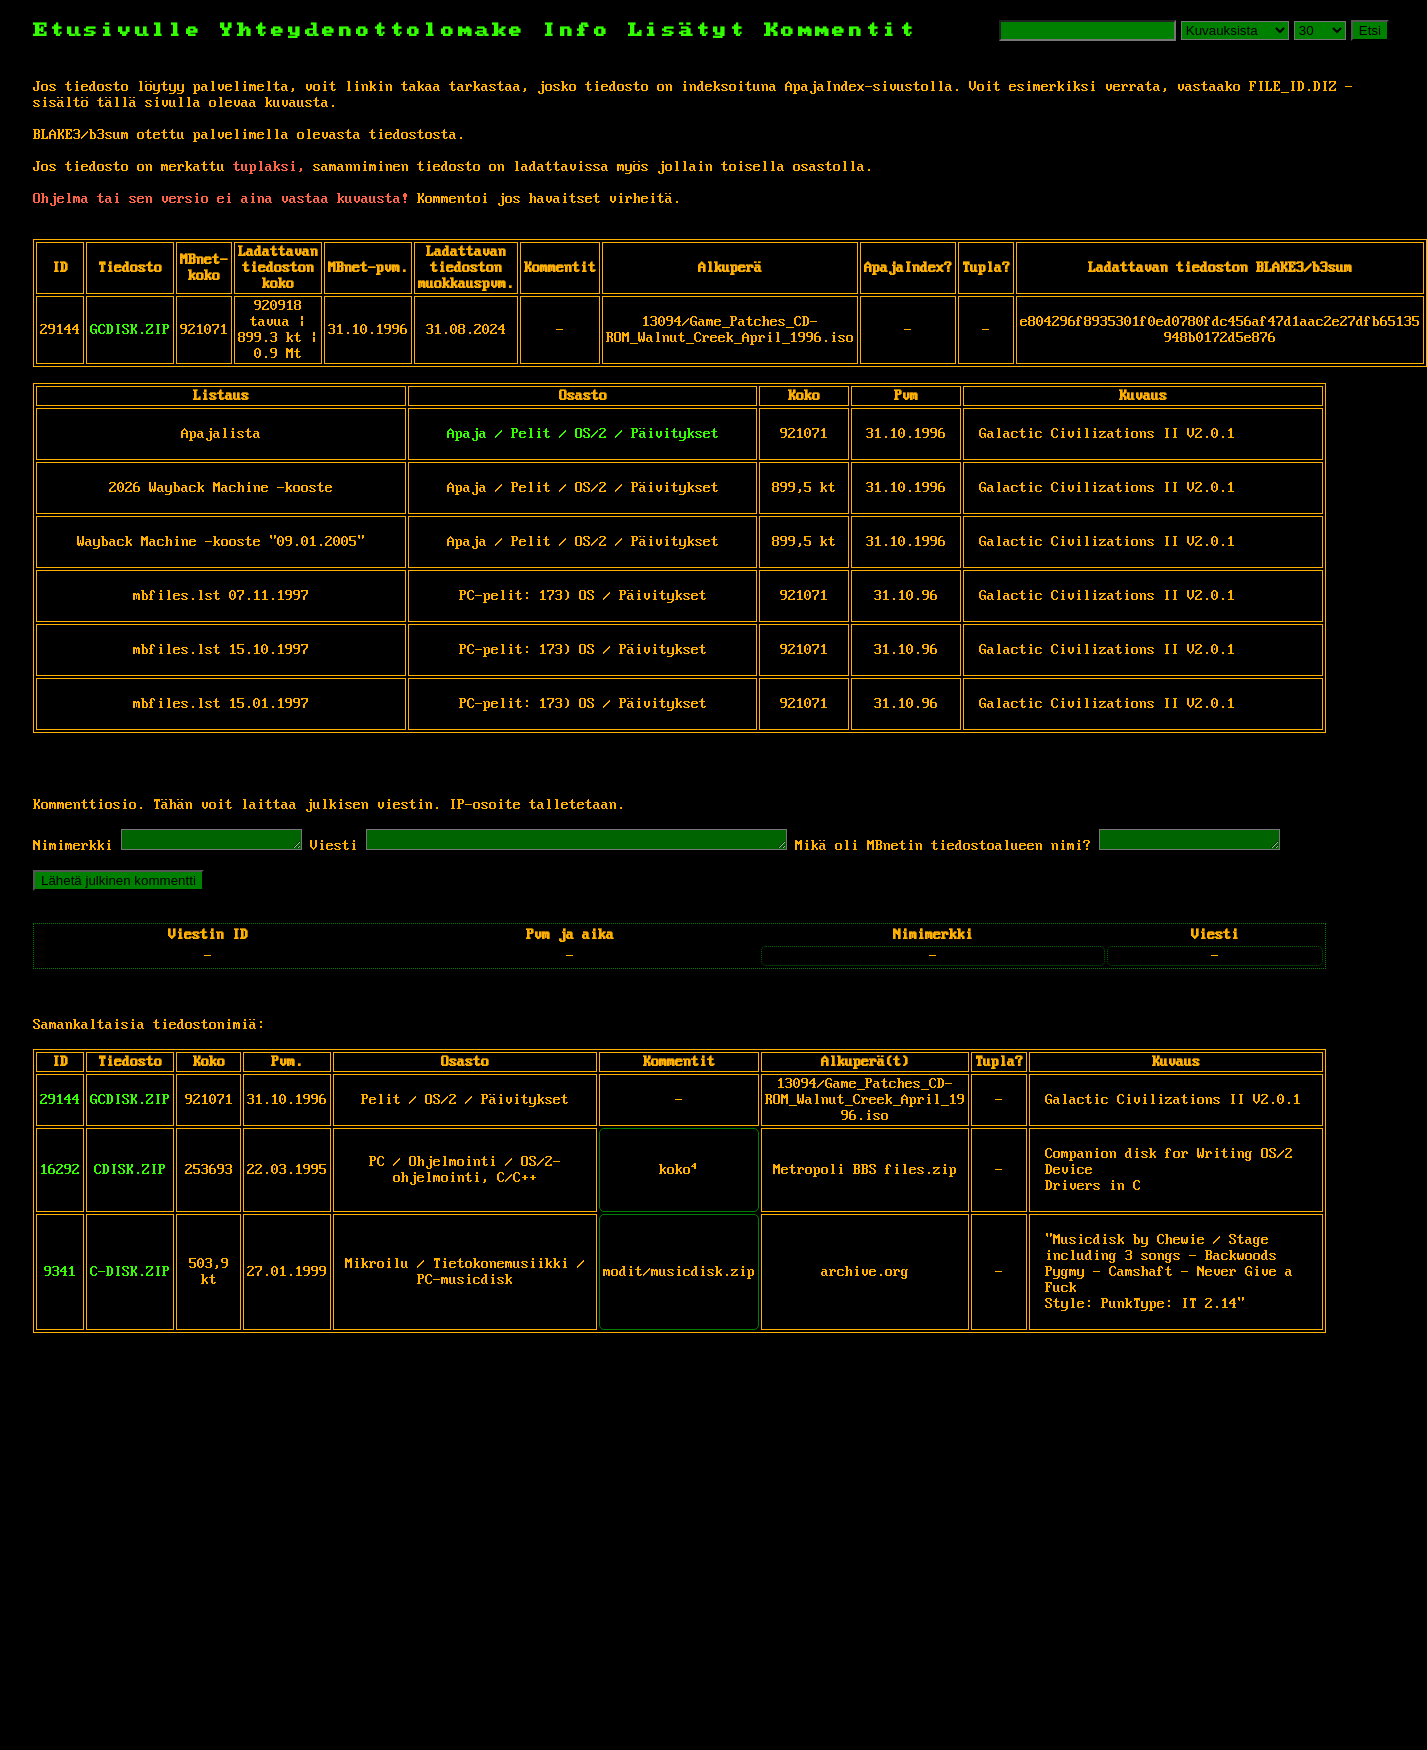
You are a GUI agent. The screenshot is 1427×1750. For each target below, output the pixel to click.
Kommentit (840, 30)
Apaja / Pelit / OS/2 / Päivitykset (583, 434)
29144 (60, 1103)
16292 (60, 1173)
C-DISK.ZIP (130, 1275)
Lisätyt (687, 30)
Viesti (354, 849)
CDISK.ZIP (130, 1173)
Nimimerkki (73, 849)
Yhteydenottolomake (373, 30)
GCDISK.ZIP (130, 330)
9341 (60, 1275)
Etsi (1370, 30)
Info (577, 30)
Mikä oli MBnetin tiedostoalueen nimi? (1013, 849)
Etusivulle (126, 30)
